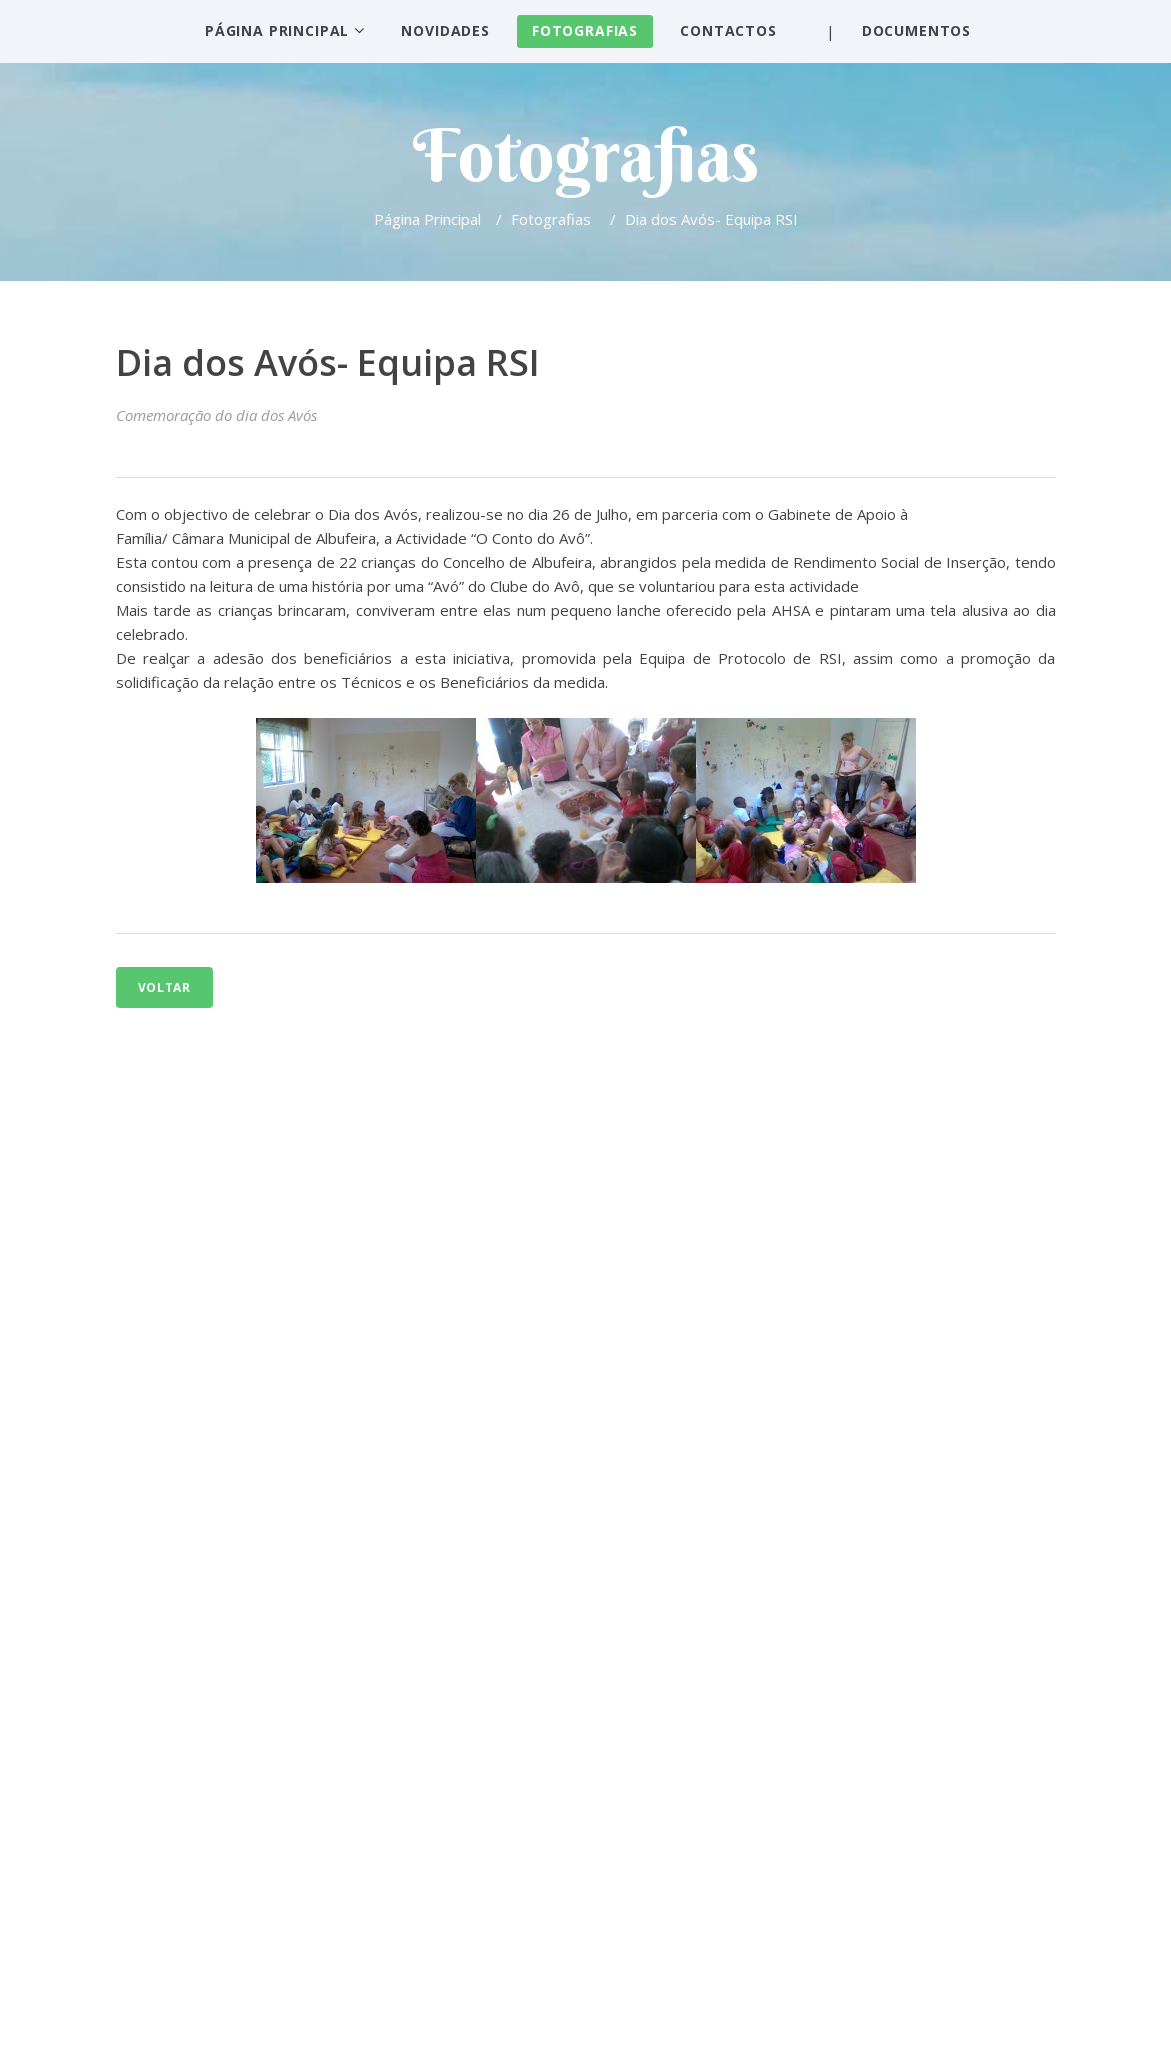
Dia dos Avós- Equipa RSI (328, 362)
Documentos (916, 30)
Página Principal (277, 30)
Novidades (445, 30)
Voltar (164, 987)
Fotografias (585, 30)
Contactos (728, 30)
